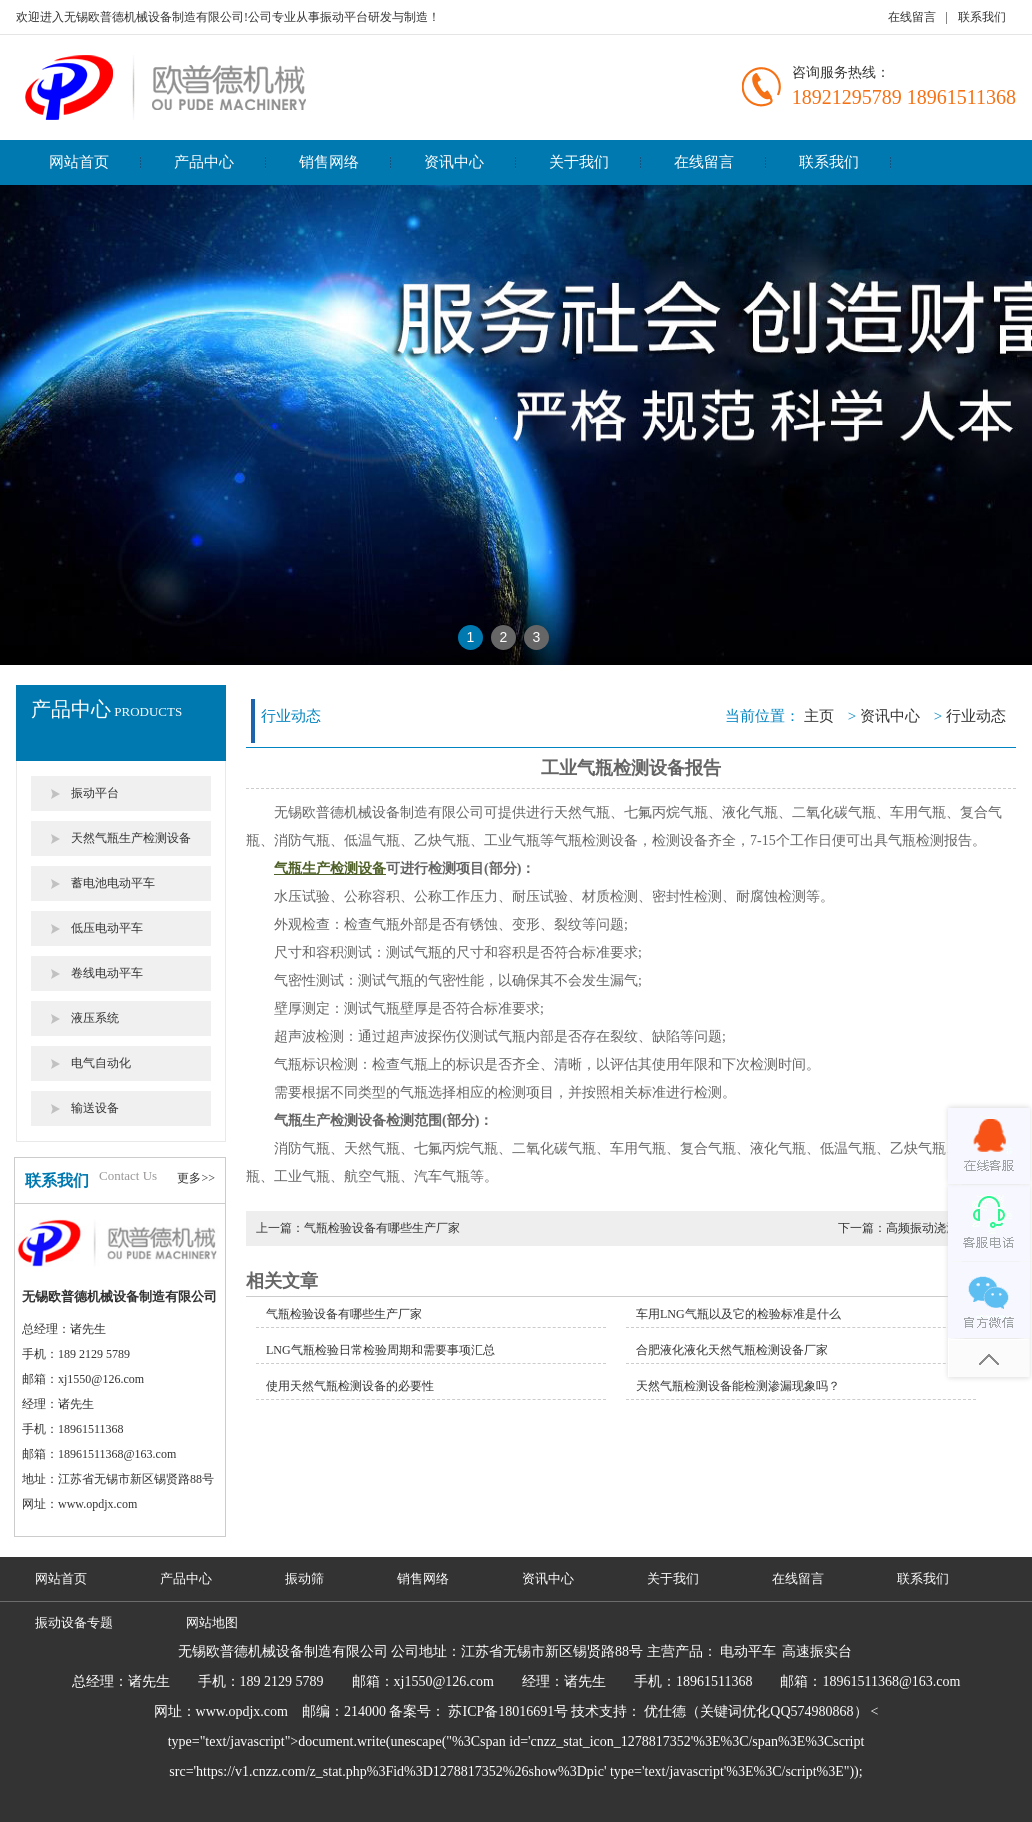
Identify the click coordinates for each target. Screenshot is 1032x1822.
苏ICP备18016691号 (508, 1711)
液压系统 (95, 1018)
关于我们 (579, 162)
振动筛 (304, 1578)
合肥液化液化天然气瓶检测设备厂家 (732, 1350)
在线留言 (912, 17)
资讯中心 (454, 162)
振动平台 (95, 793)
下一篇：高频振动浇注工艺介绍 (922, 1228)
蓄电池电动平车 (113, 883)
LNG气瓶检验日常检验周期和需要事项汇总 (380, 1350)
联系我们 (982, 17)
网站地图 (212, 1622)
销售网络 (329, 162)
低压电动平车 (107, 928)
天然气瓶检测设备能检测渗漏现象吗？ (738, 1386)
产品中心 (204, 162)
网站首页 (79, 162)
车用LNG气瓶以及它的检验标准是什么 (738, 1314)
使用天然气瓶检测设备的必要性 (350, 1386)
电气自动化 (101, 1063)
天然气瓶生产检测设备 (131, 838)
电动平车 (748, 1651)
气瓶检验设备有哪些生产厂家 (344, 1314)
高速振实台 (817, 1651)
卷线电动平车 (107, 973)
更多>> (196, 1178)
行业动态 (976, 716)
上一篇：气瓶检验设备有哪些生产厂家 (358, 1228)
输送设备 (95, 1108)
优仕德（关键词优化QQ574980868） (755, 1711)
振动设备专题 (74, 1622)
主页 (819, 716)
